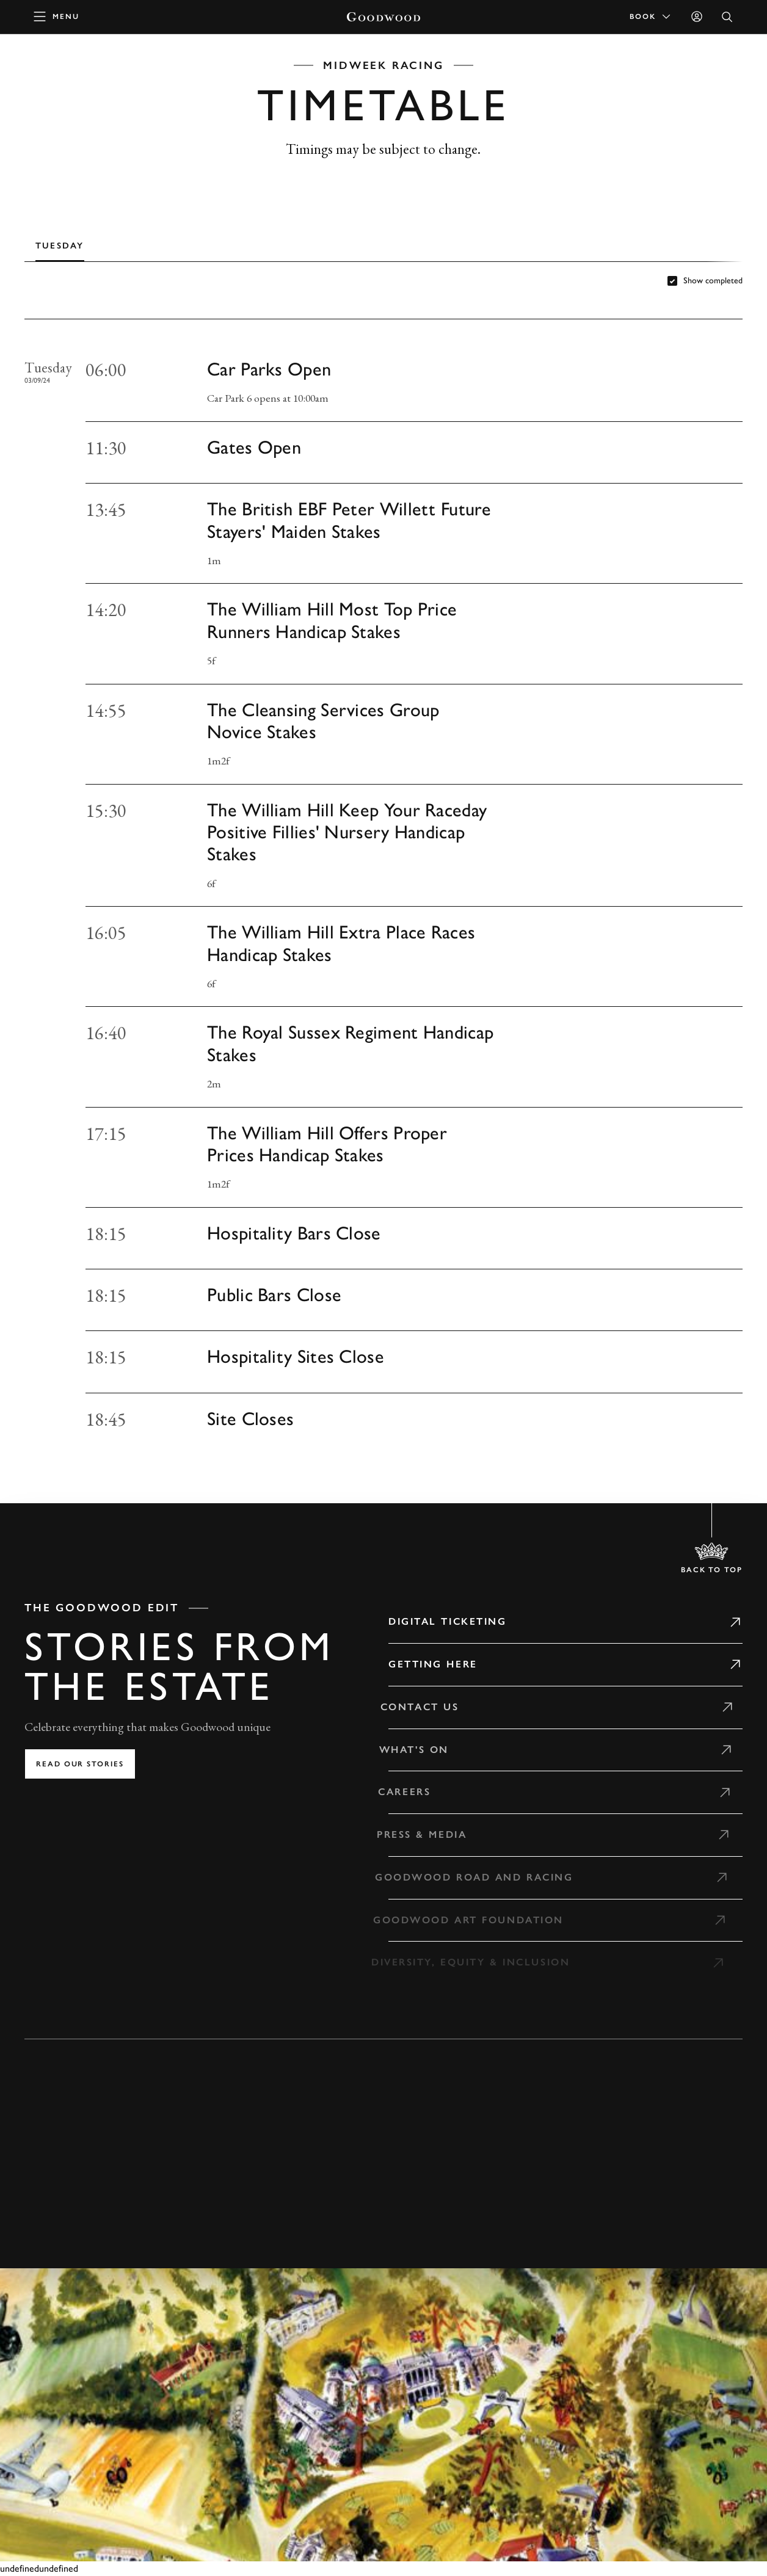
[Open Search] (727, 17)
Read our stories (80, 1764)
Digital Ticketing (447, 1621)
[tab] (60, 244)
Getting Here (433, 1664)
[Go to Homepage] (383, 16)
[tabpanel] (383, 886)
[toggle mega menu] (56, 16)
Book (651, 16)
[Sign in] (697, 16)
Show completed (713, 280)
